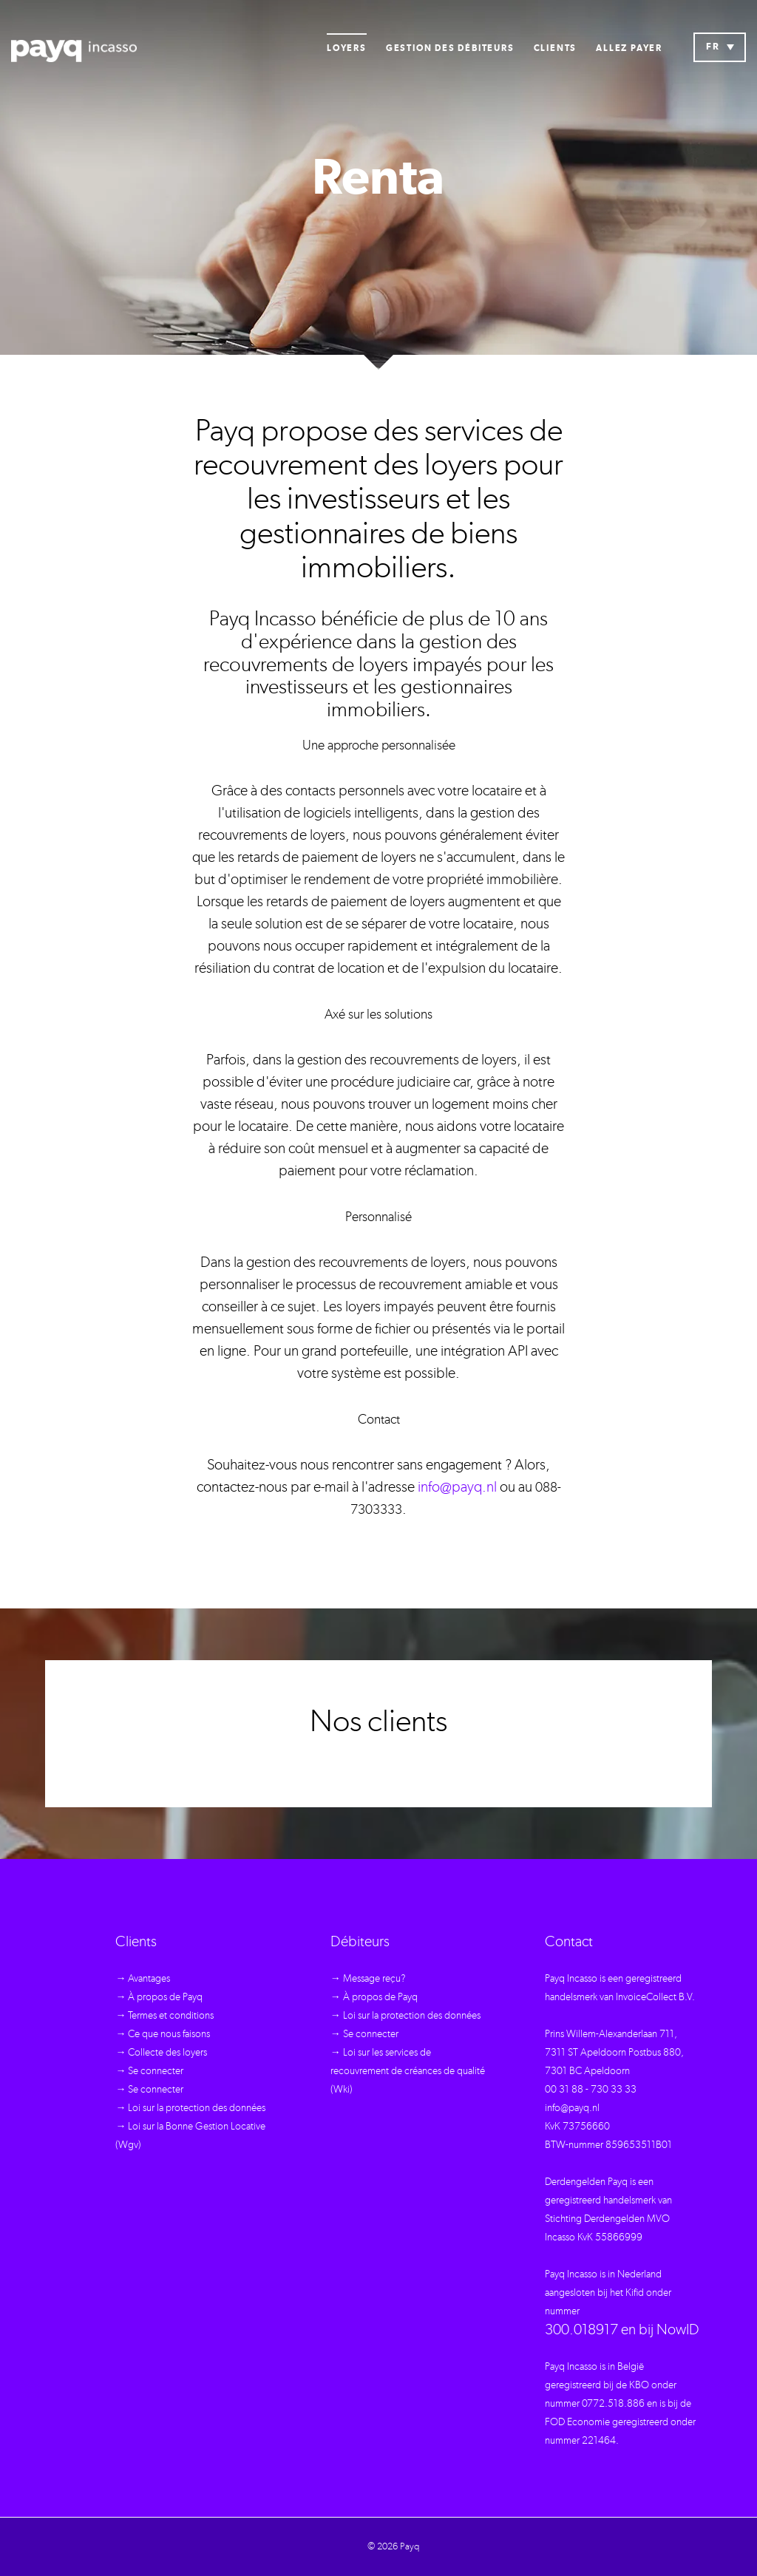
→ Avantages (142, 1979)
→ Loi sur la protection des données (190, 2108)
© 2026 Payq (393, 2547)
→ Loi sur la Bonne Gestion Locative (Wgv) (190, 2135)
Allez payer (629, 48)
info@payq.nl (457, 1487)
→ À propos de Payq (159, 1997)
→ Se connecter (149, 2071)
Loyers (347, 48)
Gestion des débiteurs (450, 48)
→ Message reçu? (368, 1979)
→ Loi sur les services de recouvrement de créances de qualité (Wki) (407, 2071)
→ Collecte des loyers (161, 2052)
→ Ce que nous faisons (162, 2034)
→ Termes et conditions (164, 2016)
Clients (555, 48)
